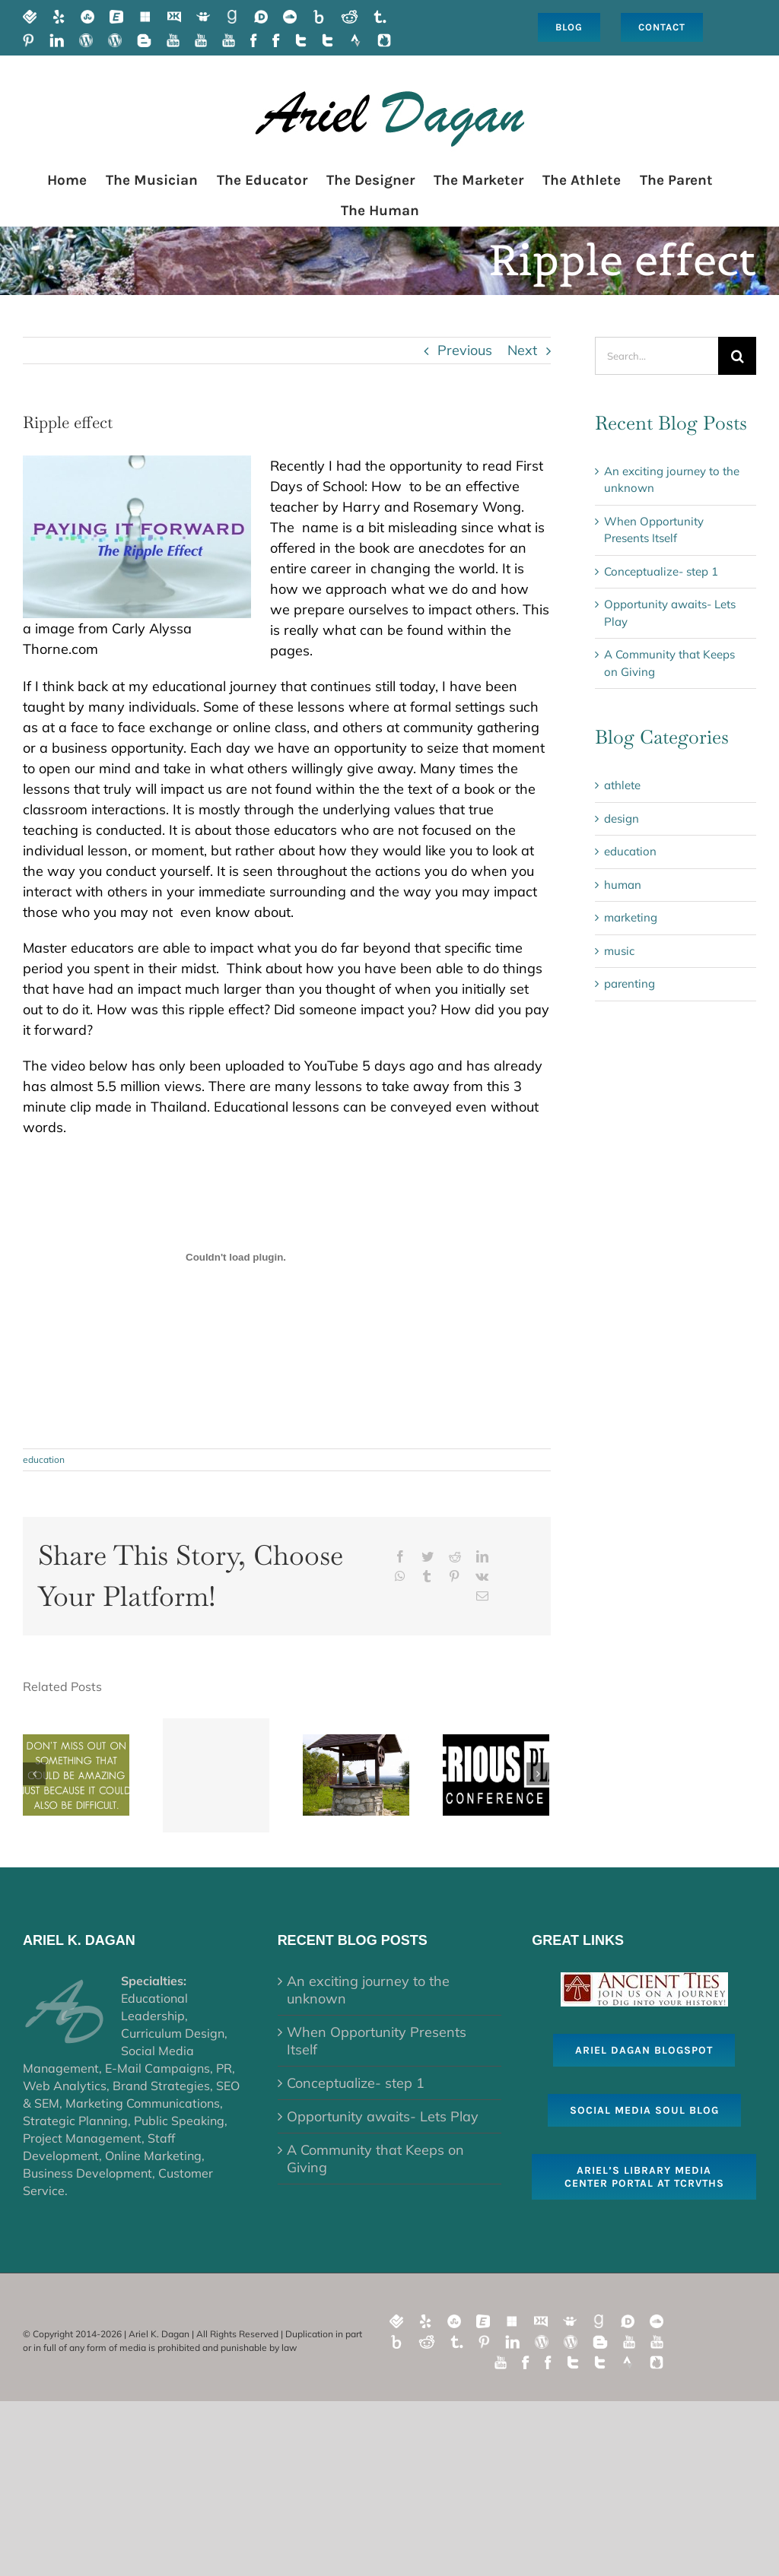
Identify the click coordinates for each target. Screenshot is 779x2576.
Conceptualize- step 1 (661, 571)
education (44, 1459)
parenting (629, 983)
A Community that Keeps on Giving (375, 2158)
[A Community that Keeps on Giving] (356, 1773)
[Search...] (656, 356)
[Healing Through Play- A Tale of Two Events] (496, 1773)
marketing (630, 917)
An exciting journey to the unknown (368, 1989)
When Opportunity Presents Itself (376, 2040)
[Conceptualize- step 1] (216, 1775)
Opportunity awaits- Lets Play (383, 2116)
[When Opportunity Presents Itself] (76, 1773)
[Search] (737, 356)
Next (522, 350)
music (619, 951)
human (622, 884)
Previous (464, 350)
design (621, 818)
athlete (622, 785)
